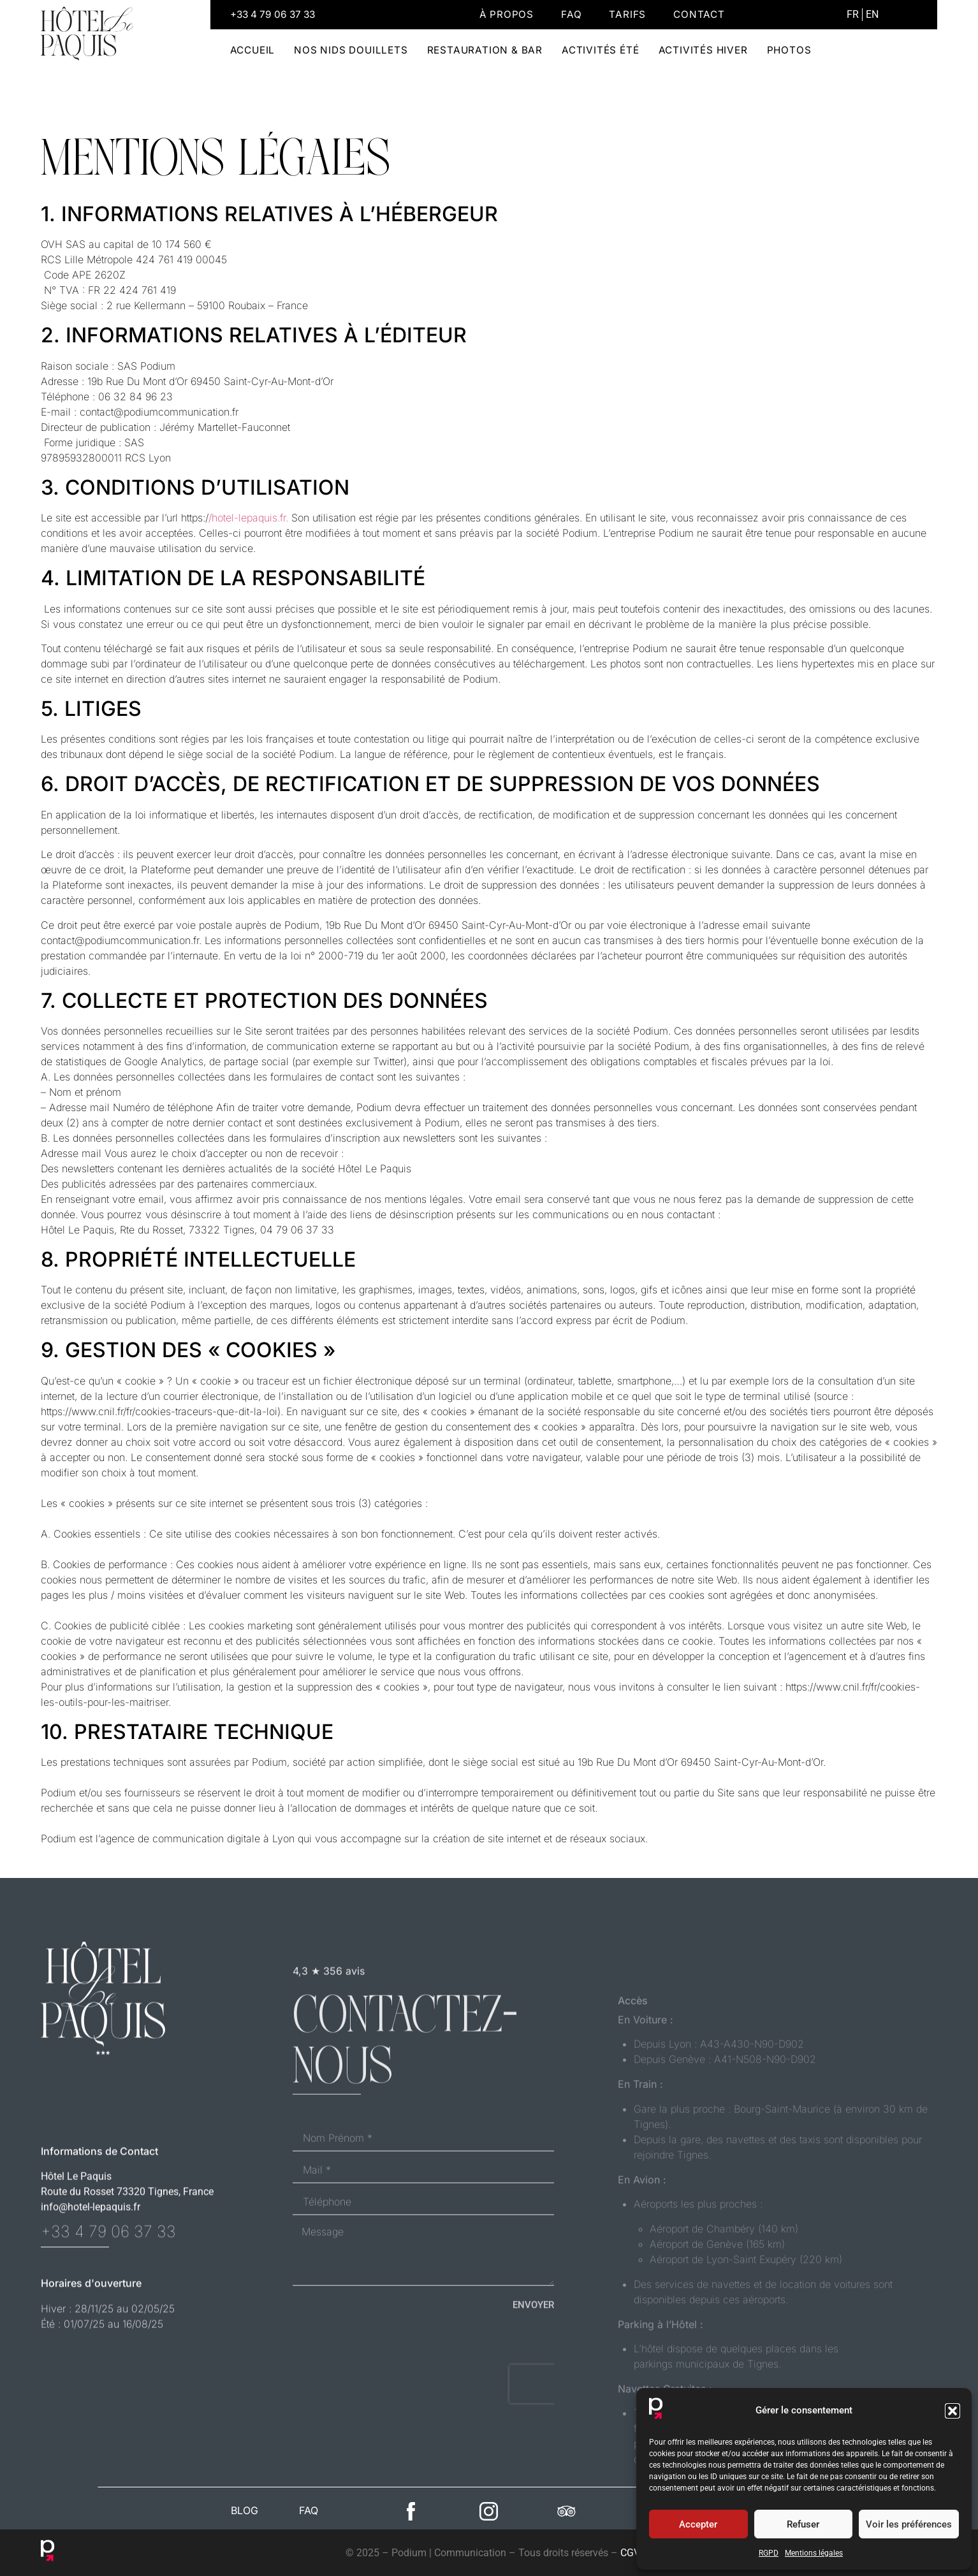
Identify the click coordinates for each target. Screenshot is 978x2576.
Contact (699, 14)
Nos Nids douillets (350, 50)
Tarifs (627, 14)
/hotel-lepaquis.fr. (248, 517)
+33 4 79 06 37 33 (272, 14)
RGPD (768, 2553)
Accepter (698, 2524)
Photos (789, 50)
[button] (952, 2411)
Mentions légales (814, 2553)
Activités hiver (703, 50)
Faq (571, 14)
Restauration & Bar (485, 50)
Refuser (803, 2524)
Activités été (600, 50)
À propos (506, 14)
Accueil (252, 50)
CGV (630, 2553)
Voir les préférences (909, 2524)
